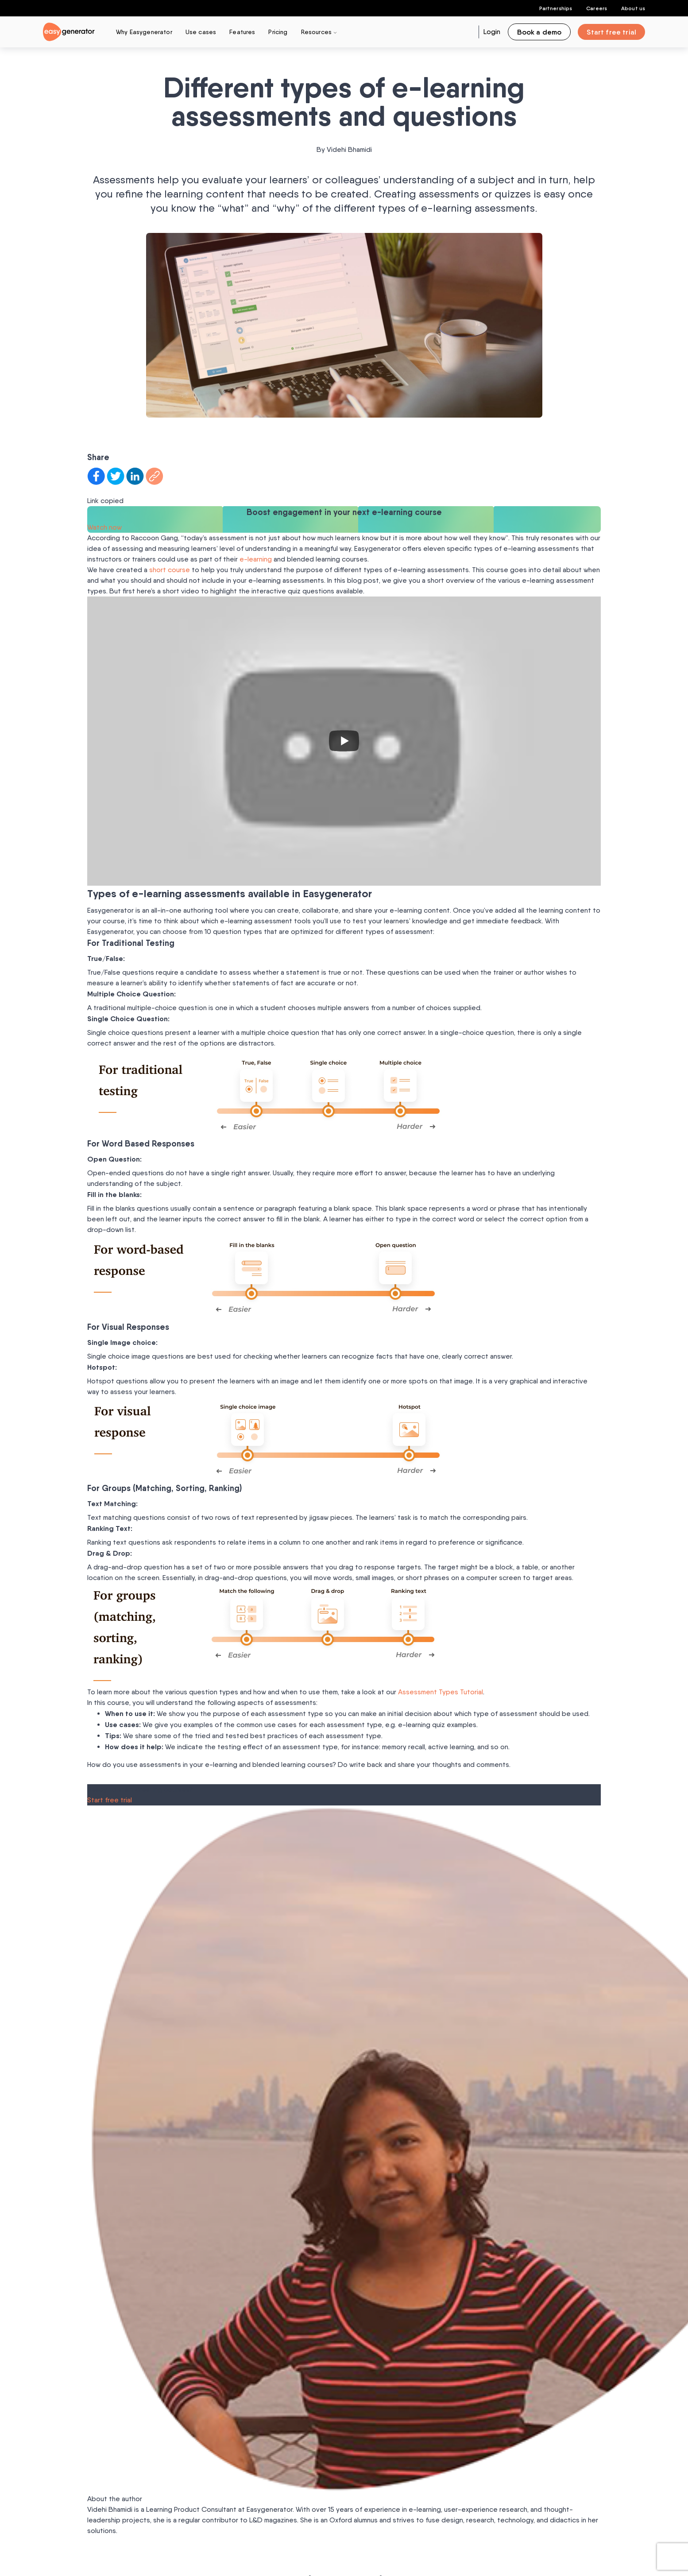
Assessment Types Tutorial (440, 1692)
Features (242, 31)
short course (169, 570)
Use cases (201, 31)
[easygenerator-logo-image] (69, 31)
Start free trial (109, 1800)
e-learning (256, 559)
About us (633, 8)
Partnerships (555, 8)
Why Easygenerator (144, 31)
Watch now (104, 527)
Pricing (277, 31)
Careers (596, 8)
